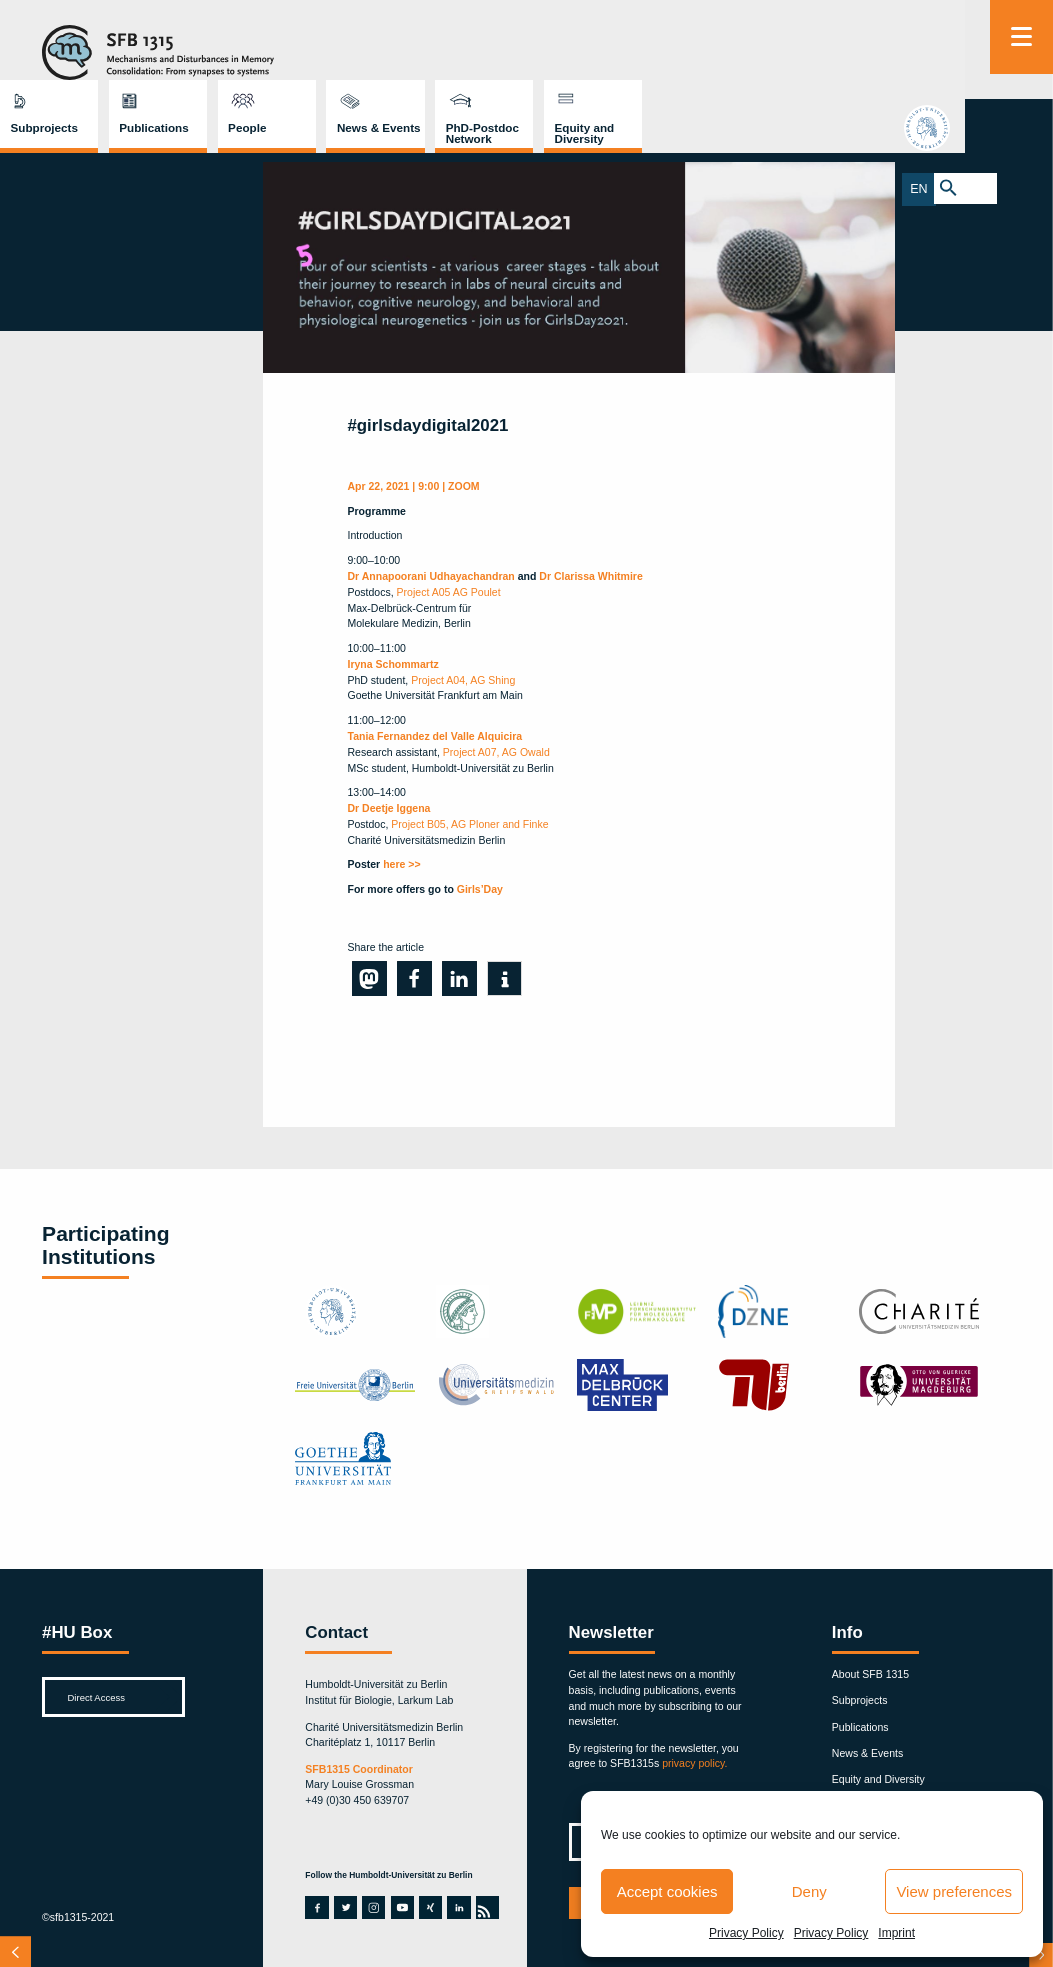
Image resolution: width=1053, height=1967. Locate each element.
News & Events (695, 47)
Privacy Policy (746, 1933)
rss (486, 1907)
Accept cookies (667, 1891)
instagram (373, 1907)
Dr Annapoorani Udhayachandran (432, 576)
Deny (809, 1891)
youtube (402, 1907)
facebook (316, 1907)
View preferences (954, 1891)
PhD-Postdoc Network (798, 53)
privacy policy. (694, 1763)
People (563, 47)
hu (1021, 130)
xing (430, 1907)
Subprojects (359, 47)
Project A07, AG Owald (496, 752)
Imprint (896, 1933)
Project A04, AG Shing (461, 680)
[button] (369, 978)
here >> (401, 864)
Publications (469, 47)
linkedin (458, 1907)
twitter (345, 1907)
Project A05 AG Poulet (449, 592)
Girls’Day (480, 889)
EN (1005, 188)
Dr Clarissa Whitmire (590, 576)
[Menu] (1021, 37)
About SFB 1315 (870, 1674)
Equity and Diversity (900, 53)
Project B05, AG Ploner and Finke (469, 824)
